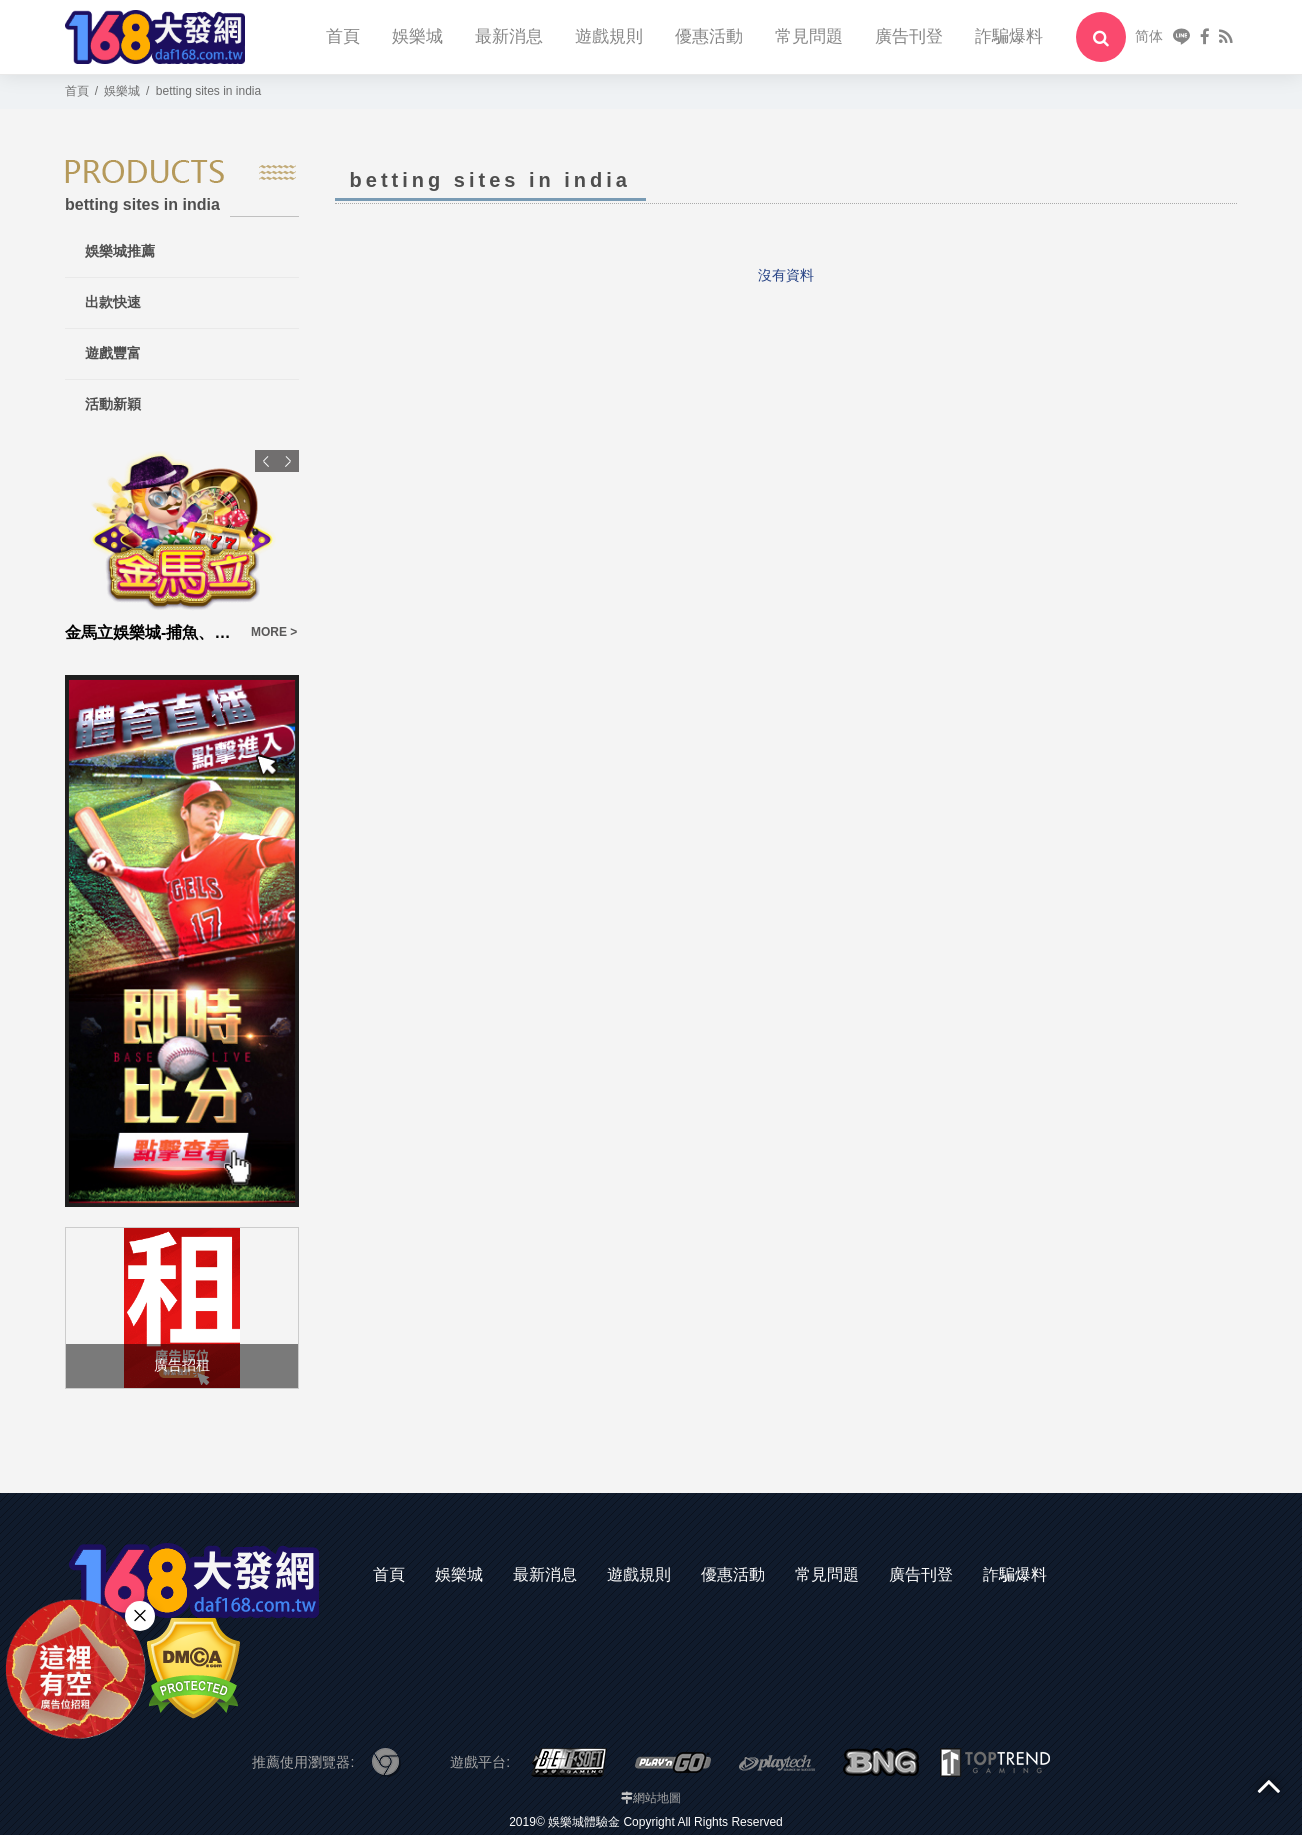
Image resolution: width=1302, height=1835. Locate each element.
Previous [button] (266, 461)
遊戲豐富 (113, 353)
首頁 (343, 36)
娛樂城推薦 (120, 251)
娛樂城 (417, 36)
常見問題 (809, 36)
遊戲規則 (609, 36)
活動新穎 (113, 404)
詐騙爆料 (1009, 36)
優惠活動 (709, 36)
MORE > (274, 632)
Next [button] (288, 461)
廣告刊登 (909, 36)
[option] (182, 547)
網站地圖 (657, 1798)
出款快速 (113, 302)
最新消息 (509, 36)
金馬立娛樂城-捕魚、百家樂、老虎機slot (152, 632)
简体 (1149, 36)
